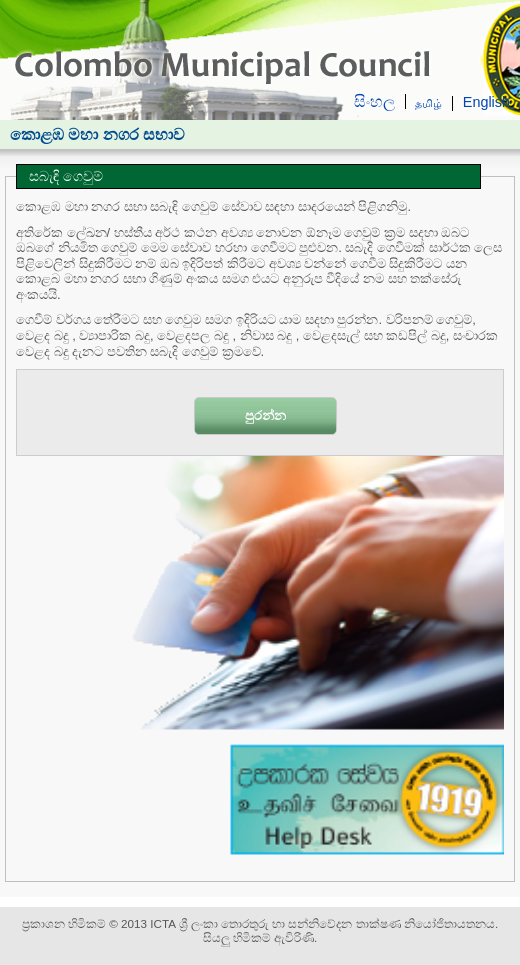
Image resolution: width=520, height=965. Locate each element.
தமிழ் (428, 103)
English (486, 102)
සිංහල (374, 101)
